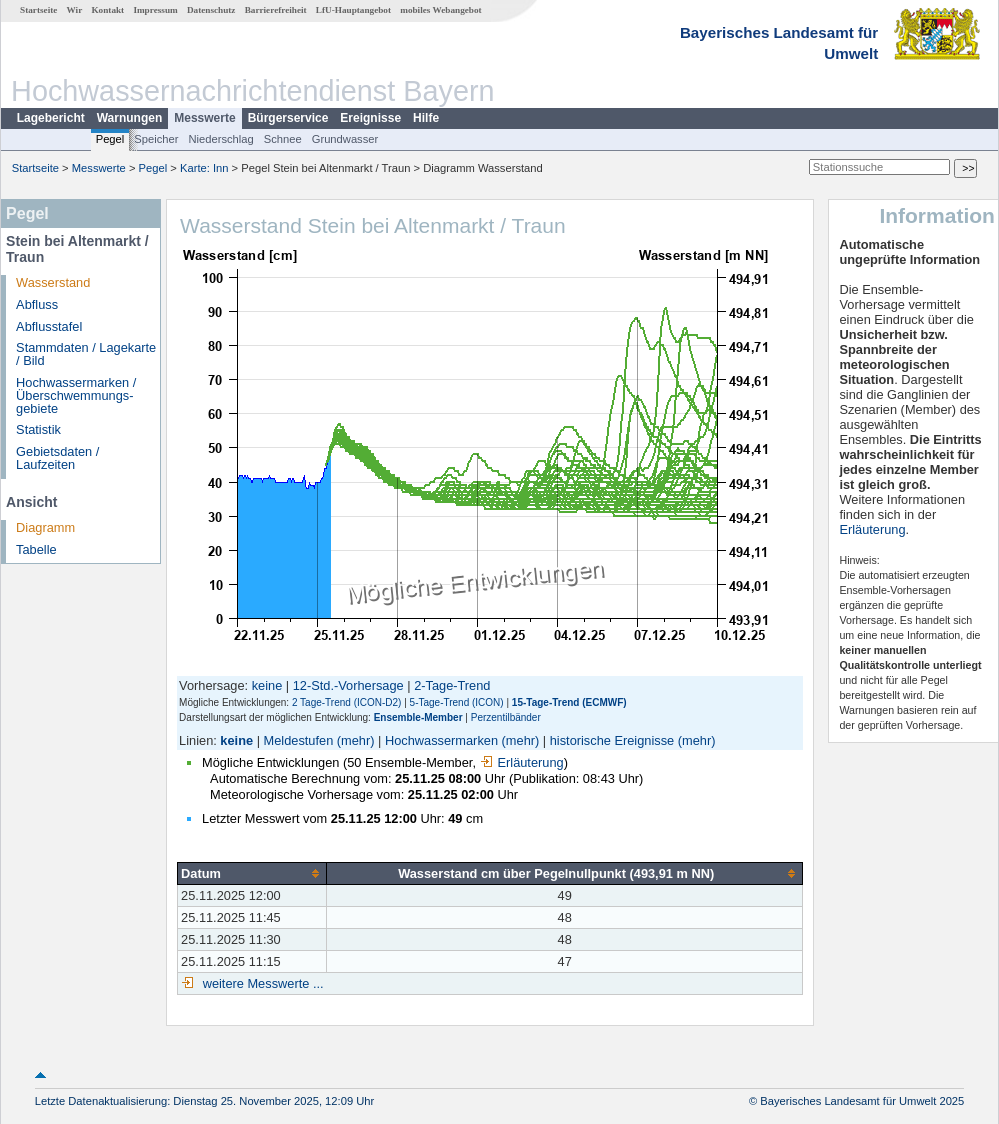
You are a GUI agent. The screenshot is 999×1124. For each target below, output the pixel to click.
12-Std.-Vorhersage (348, 685)
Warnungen (130, 118)
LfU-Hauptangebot (353, 10)
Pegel (110, 139)
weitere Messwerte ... (261, 983)
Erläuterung (522, 762)
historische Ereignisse (612, 740)
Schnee (283, 139)
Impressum (155, 10)
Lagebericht (51, 118)
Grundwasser (345, 139)
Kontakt (107, 10)
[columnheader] (252, 873)
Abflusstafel (49, 326)
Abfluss (37, 304)
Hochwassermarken (441, 740)
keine (267, 685)
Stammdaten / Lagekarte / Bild (86, 354)
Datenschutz (211, 10)
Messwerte (204, 118)
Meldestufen (299, 740)
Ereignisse (370, 118)
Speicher (156, 139)
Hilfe (426, 118)
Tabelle (36, 549)
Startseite (38, 10)
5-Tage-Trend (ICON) (457, 702)
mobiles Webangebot (440, 10)
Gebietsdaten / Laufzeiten (57, 458)
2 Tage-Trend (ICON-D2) (346, 702)
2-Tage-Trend (452, 685)
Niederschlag (220, 139)
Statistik (38, 429)
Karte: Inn (204, 168)
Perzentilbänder (506, 717)
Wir (75, 10)
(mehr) (356, 740)
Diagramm (45, 527)
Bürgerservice (288, 118)
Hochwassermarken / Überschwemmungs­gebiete (76, 395)
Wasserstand (53, 282)
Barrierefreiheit (276, 10)
